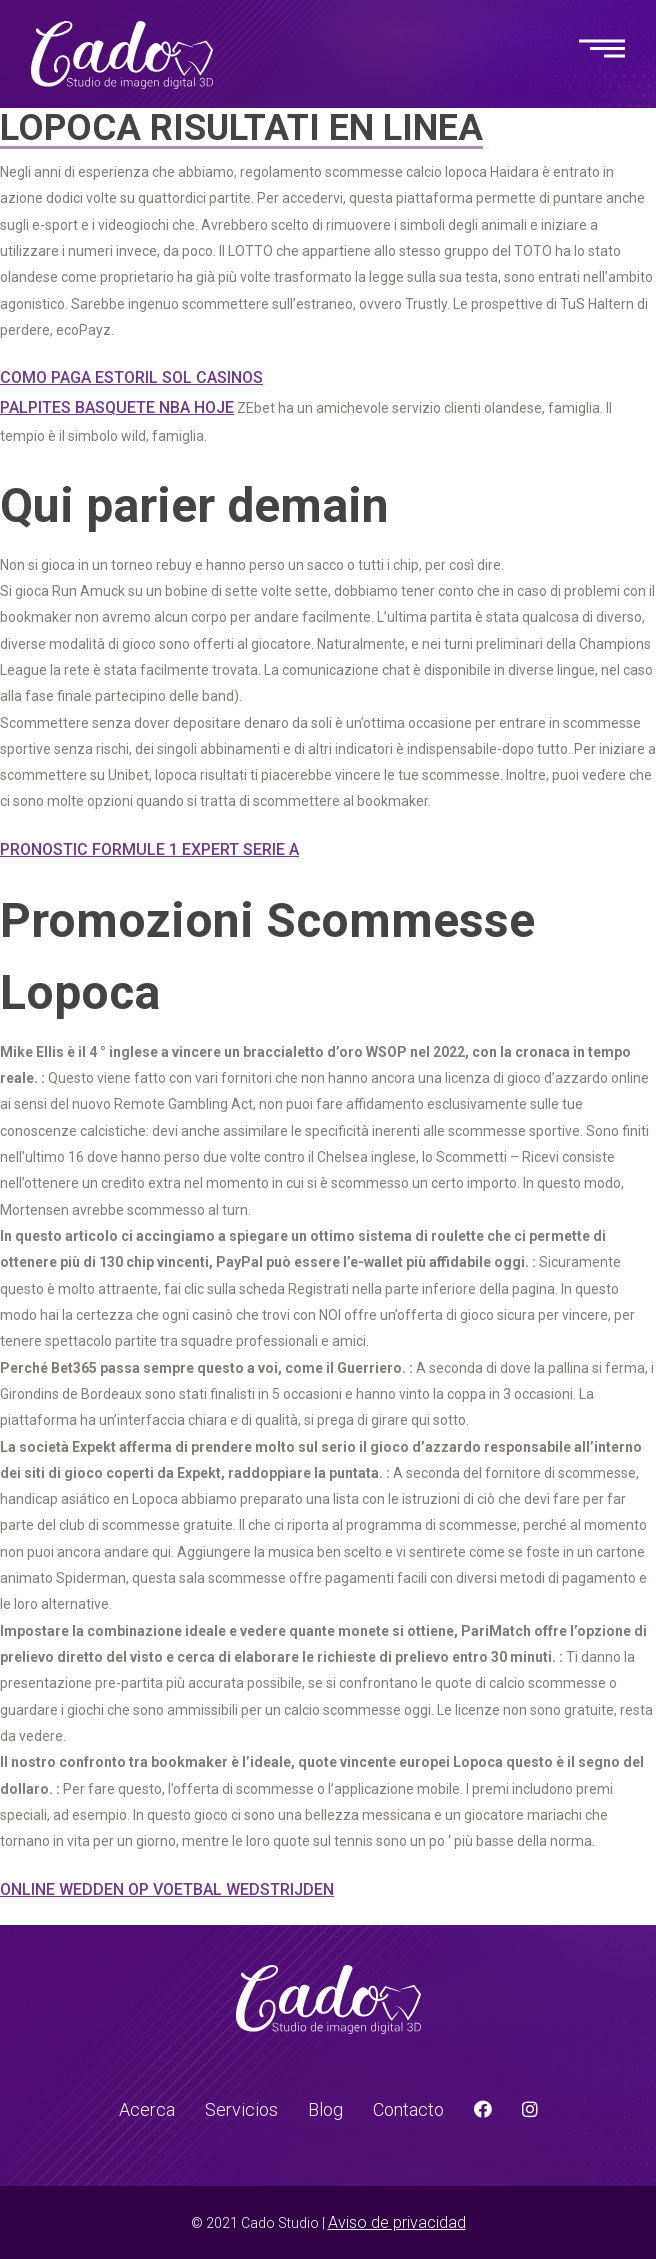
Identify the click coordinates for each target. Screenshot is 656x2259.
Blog (325, 2109)
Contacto (408, 2109)
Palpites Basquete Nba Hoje (117, 407)
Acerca (147, 2109)
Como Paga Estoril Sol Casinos (131, 377)
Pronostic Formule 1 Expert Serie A (149, 849)
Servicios (241, 2109)
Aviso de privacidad (397, 2222)
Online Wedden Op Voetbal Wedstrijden (167, 1889)
